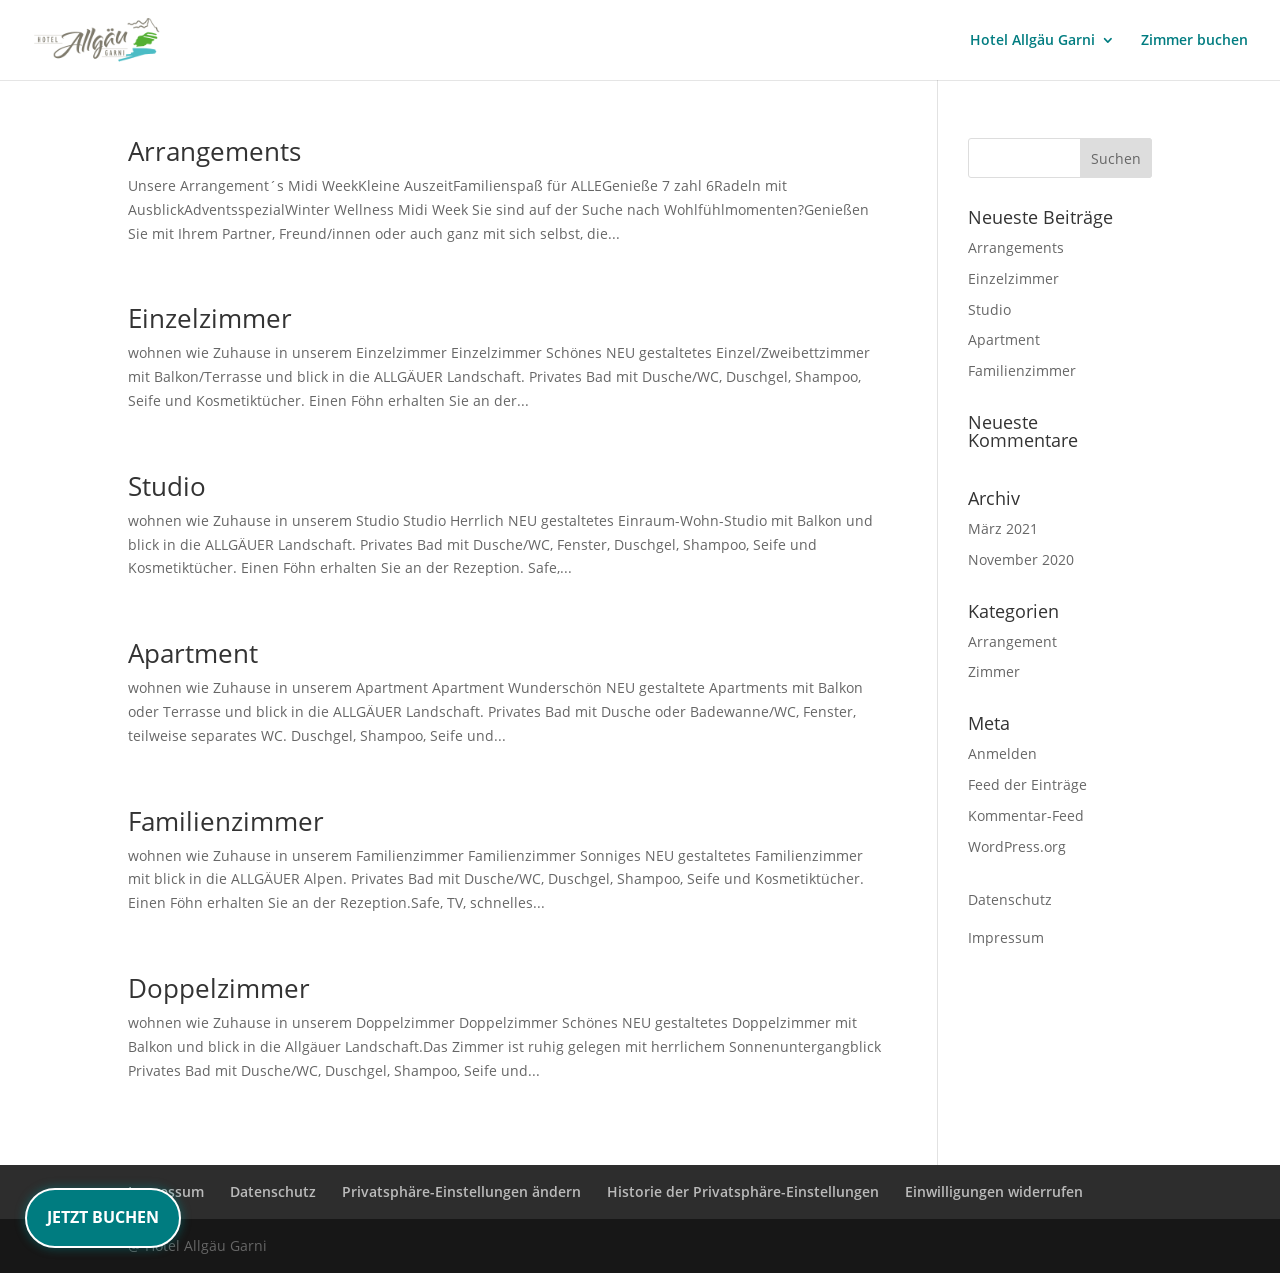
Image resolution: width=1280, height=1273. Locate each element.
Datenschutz (1010, 899)
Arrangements (214, 151)
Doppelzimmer (219, 988)
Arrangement (1012, 641)
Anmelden (1002, 753)
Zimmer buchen (1194, 41)
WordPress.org (1017, 846)
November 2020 (1021, 559)
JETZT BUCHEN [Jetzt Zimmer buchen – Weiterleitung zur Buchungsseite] (103, 1217)
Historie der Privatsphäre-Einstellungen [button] (743, 1191)
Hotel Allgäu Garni (1032, 41)
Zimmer (994, 671)
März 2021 (1003, 528)
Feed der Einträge (1027, 784)
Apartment (193, 653)
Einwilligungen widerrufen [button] (994, 1191)
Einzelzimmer (210, 318)
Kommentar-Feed (1026, 815)
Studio (167, 486)
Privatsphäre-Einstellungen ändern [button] (461, 1191)
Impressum (1006, 937)
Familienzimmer (226, 821)
